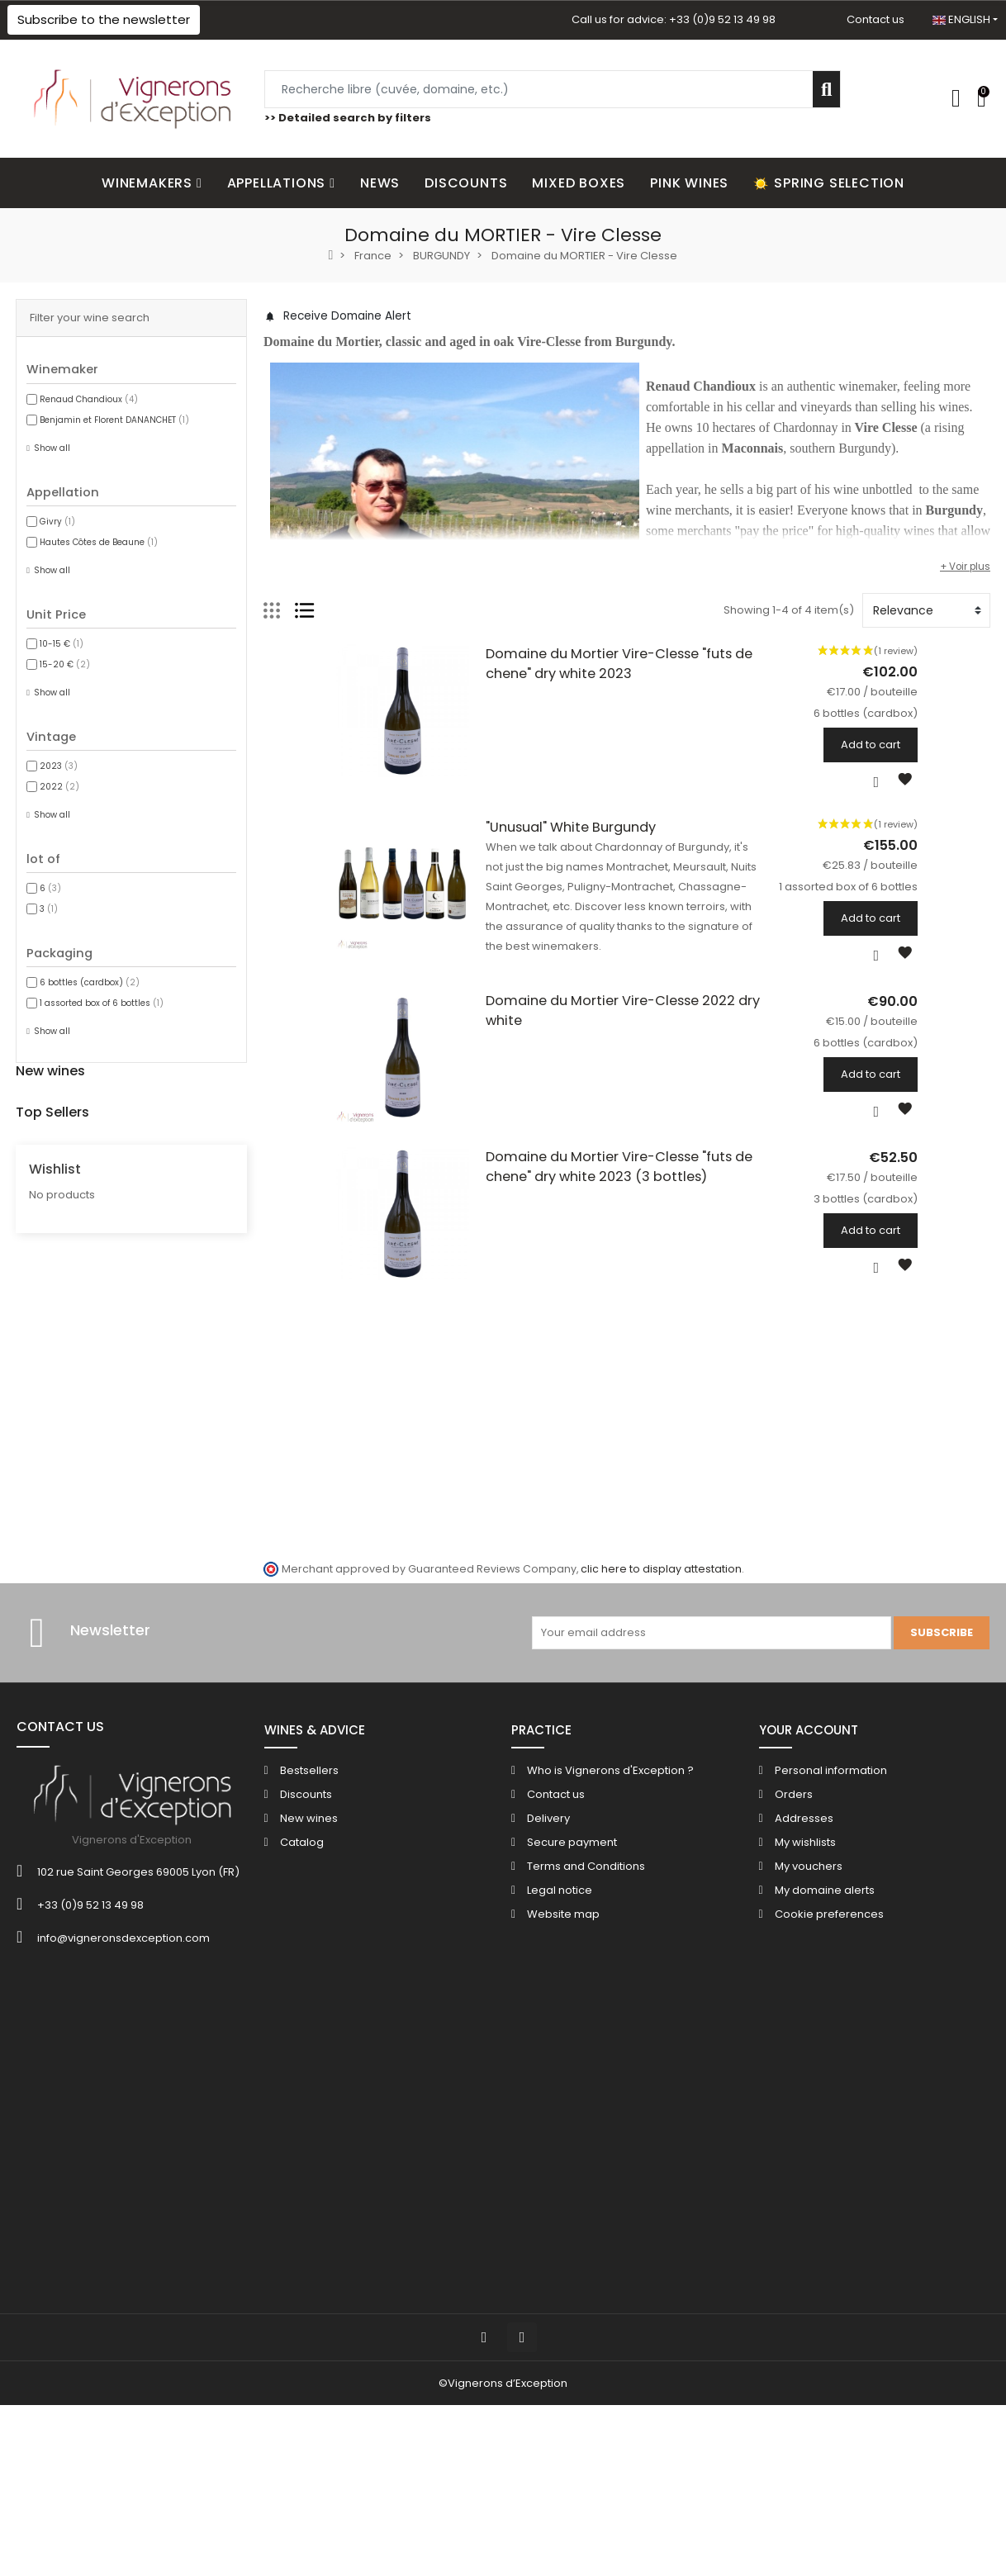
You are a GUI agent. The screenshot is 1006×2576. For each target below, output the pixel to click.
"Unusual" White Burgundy (534, 839)
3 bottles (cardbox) (146, 1161)
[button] (103, 20)
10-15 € (61, 644)
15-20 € (65, 664)
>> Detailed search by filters (347, 118)
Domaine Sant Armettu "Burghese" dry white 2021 (235, 1282)
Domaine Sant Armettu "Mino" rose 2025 (210, 1190)
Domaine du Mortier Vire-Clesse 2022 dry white (606, 1025)
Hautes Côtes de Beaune (99, 542)
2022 (59, 786)
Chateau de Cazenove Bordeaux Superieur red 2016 (242, 1623)
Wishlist (55, 1754)
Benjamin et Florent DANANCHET (114, 420)
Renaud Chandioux (89, 399)
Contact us (875, 19)
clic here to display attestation (661, 2068)
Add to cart (943, 744)
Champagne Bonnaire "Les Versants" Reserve (224, 1407)
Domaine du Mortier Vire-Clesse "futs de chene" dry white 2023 (657, 653)
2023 (59, 766)
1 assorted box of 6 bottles (102, 1003)
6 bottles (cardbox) (90, 982)
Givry (57, 521)
